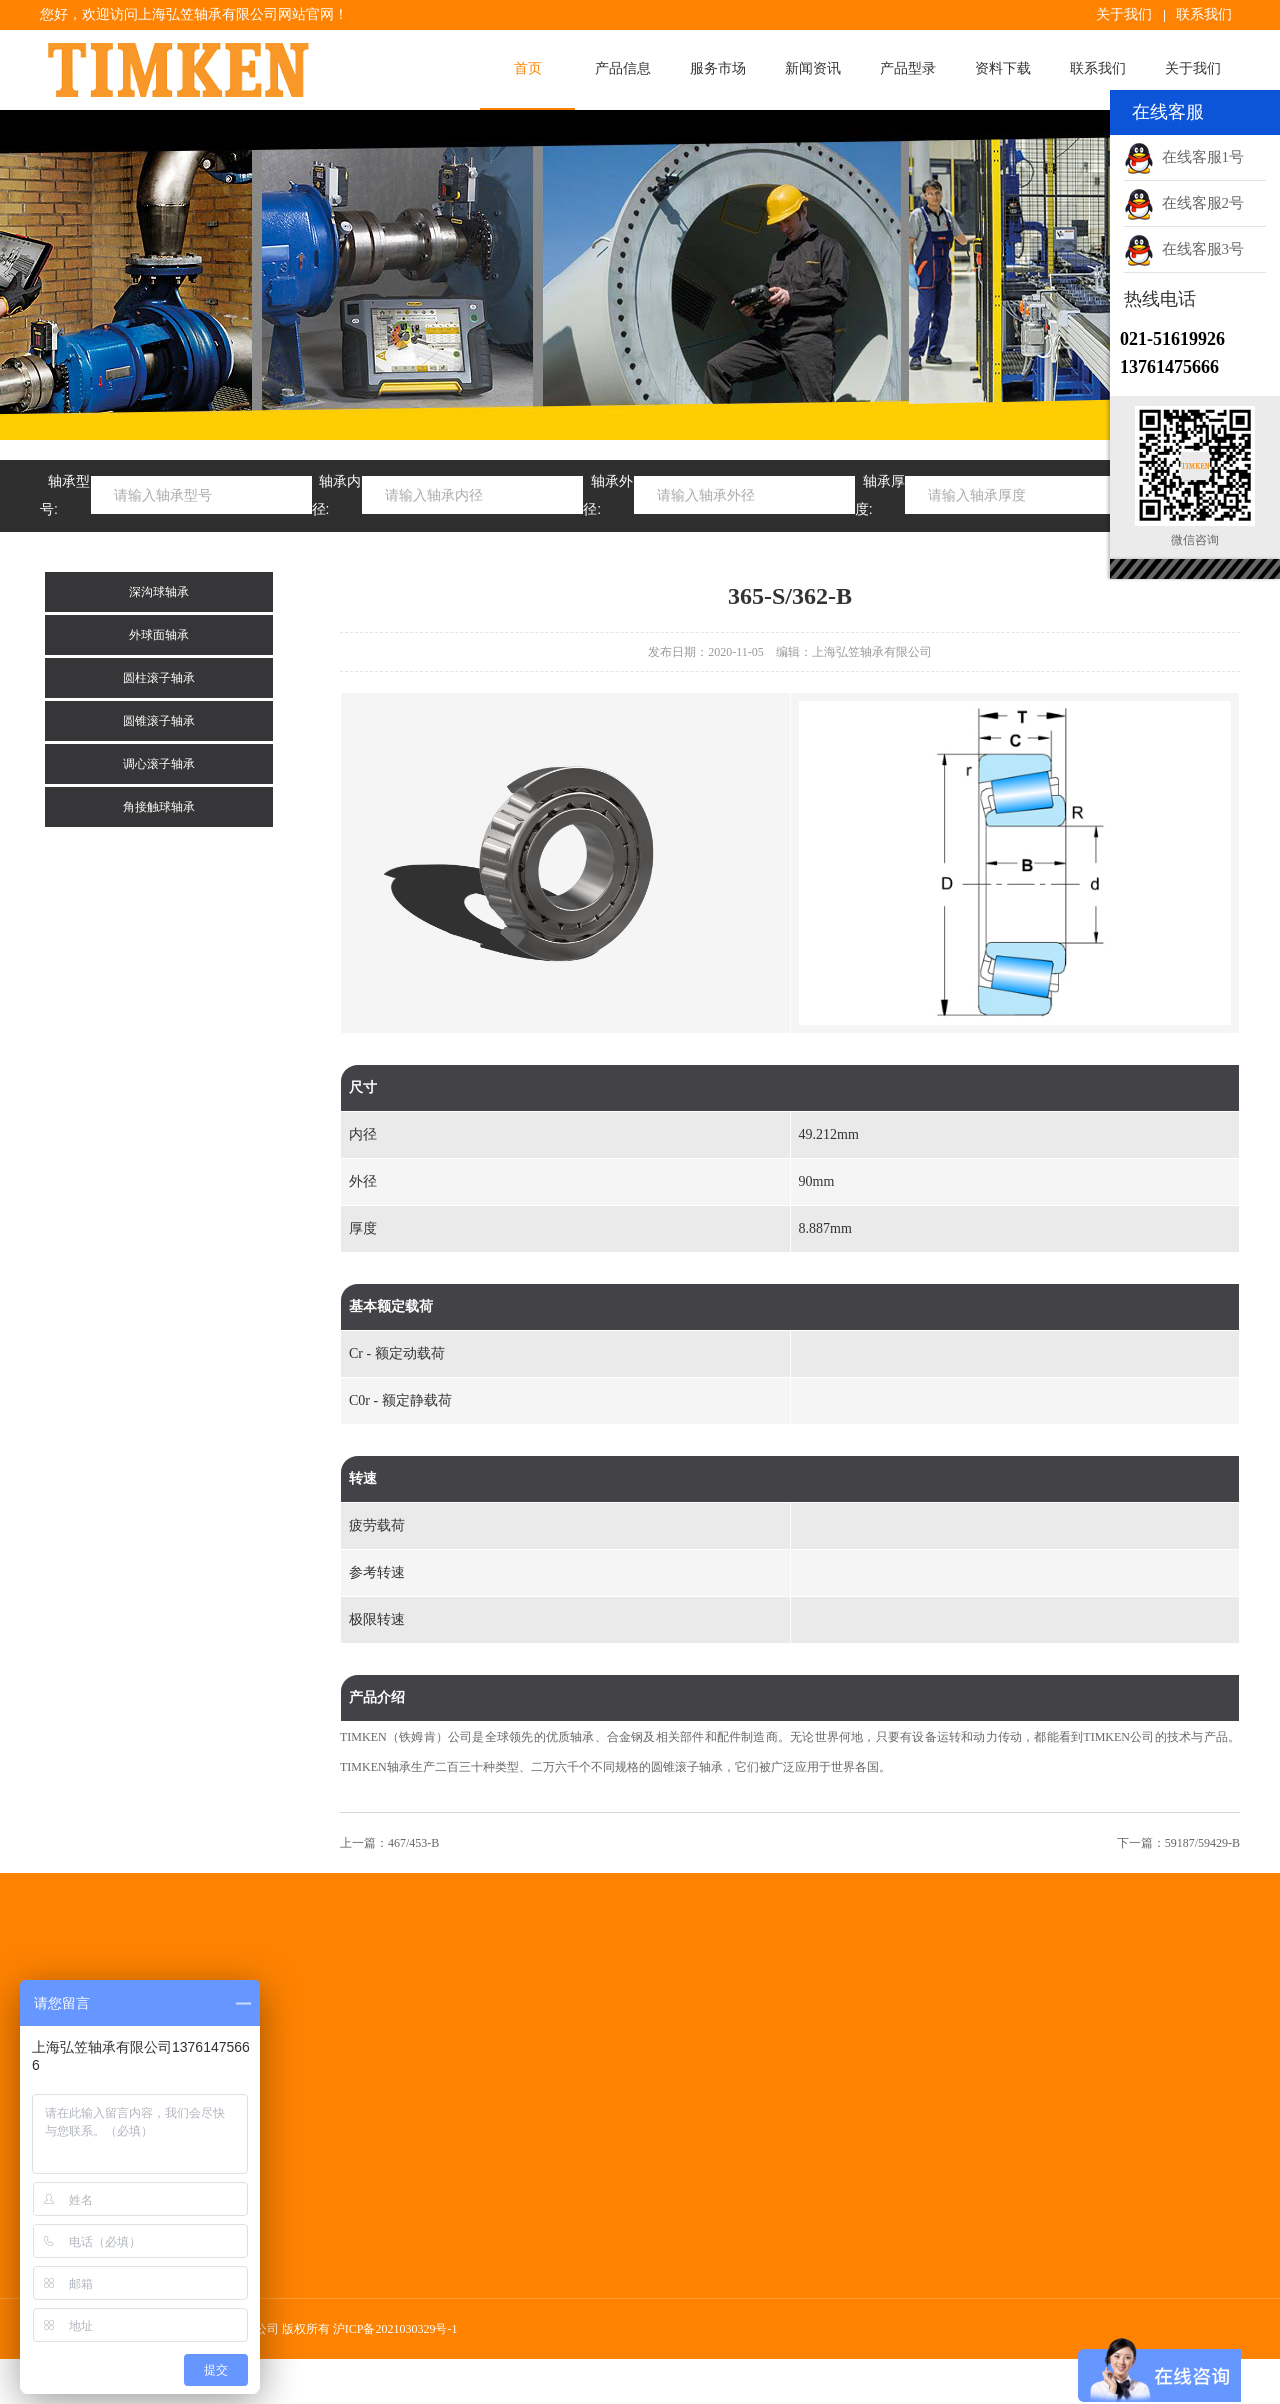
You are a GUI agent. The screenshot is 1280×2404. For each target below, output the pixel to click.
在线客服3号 (1184, 249)
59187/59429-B (1202, 1843)
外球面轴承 (159, 635)
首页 (528, 68)
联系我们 (1204, 14)
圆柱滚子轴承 (159, 678)
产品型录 (908, 68)
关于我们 (1124, 14)
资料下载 (1003, 68)
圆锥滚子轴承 (159, 721)
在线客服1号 (1184, 157)
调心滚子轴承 (159, 764)
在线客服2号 (1184, 203)
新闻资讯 (813, 68)
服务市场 (718, 68)
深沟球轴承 (159, 592)
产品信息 (623, 68)
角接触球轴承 (159, 807)
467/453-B (413, 1843)
